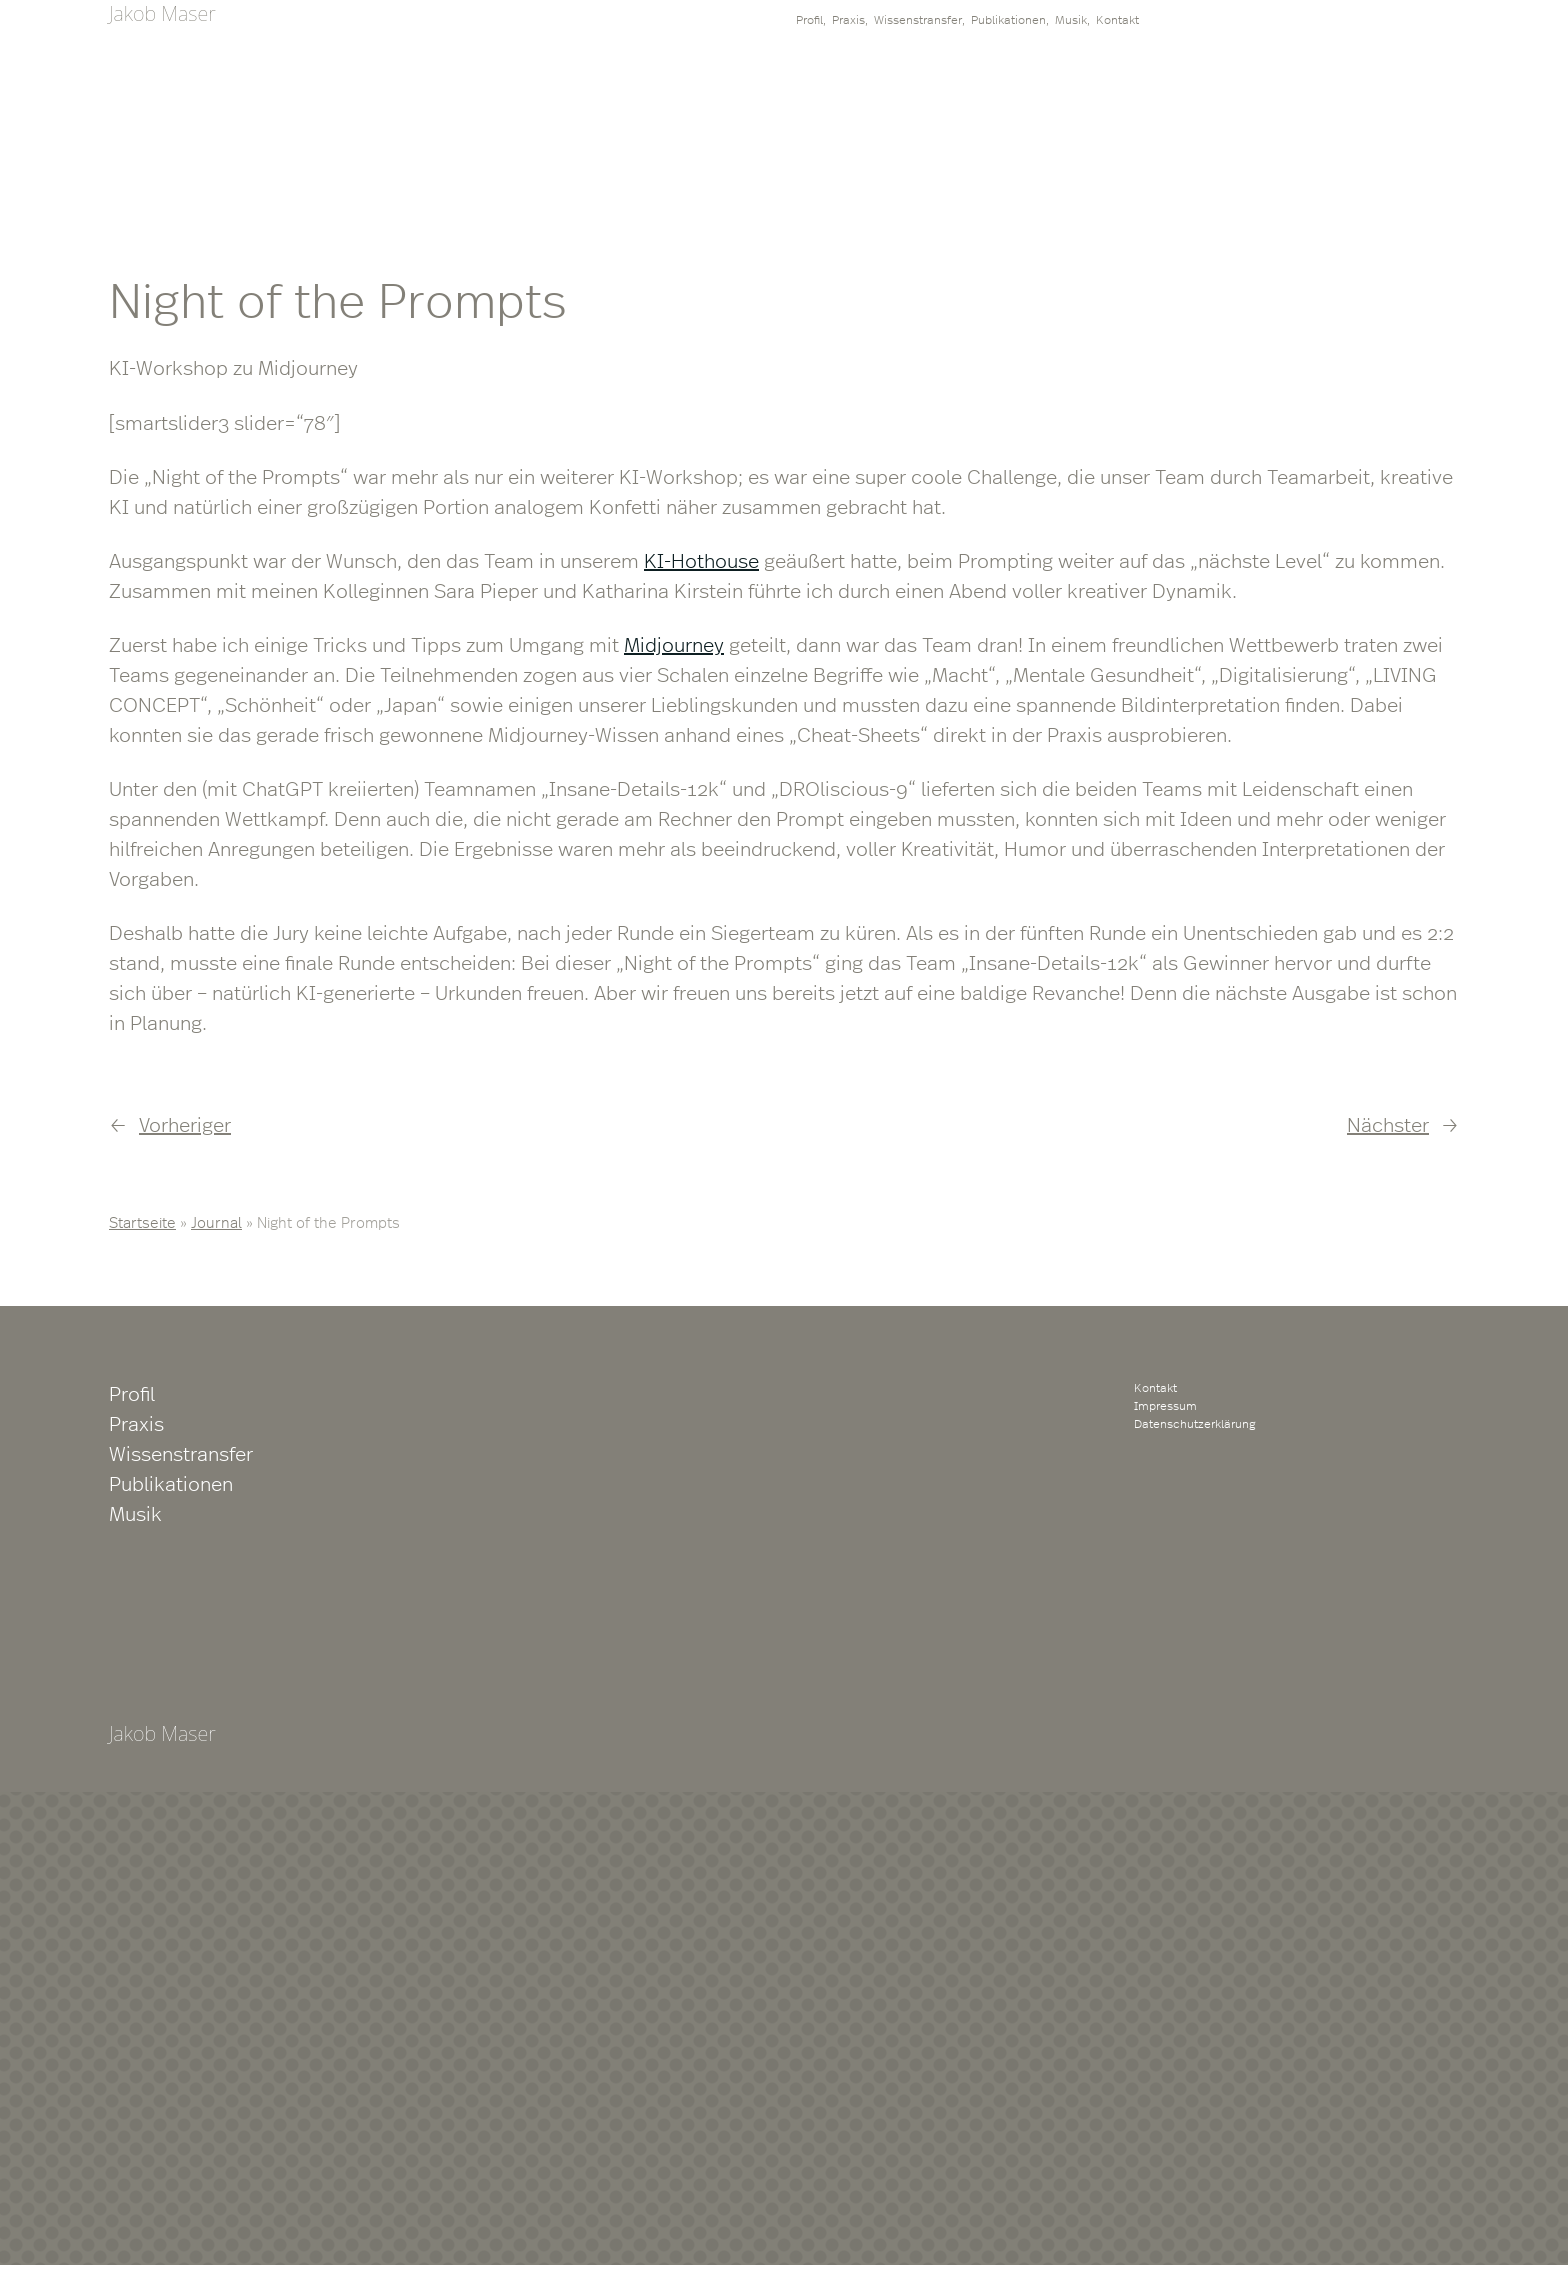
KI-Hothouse (701, 559)
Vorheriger (185, 1123)
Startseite (142, 1221)
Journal (216, 1221)
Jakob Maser (162, 13)
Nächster (1388, 1123)
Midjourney (674, 643)
